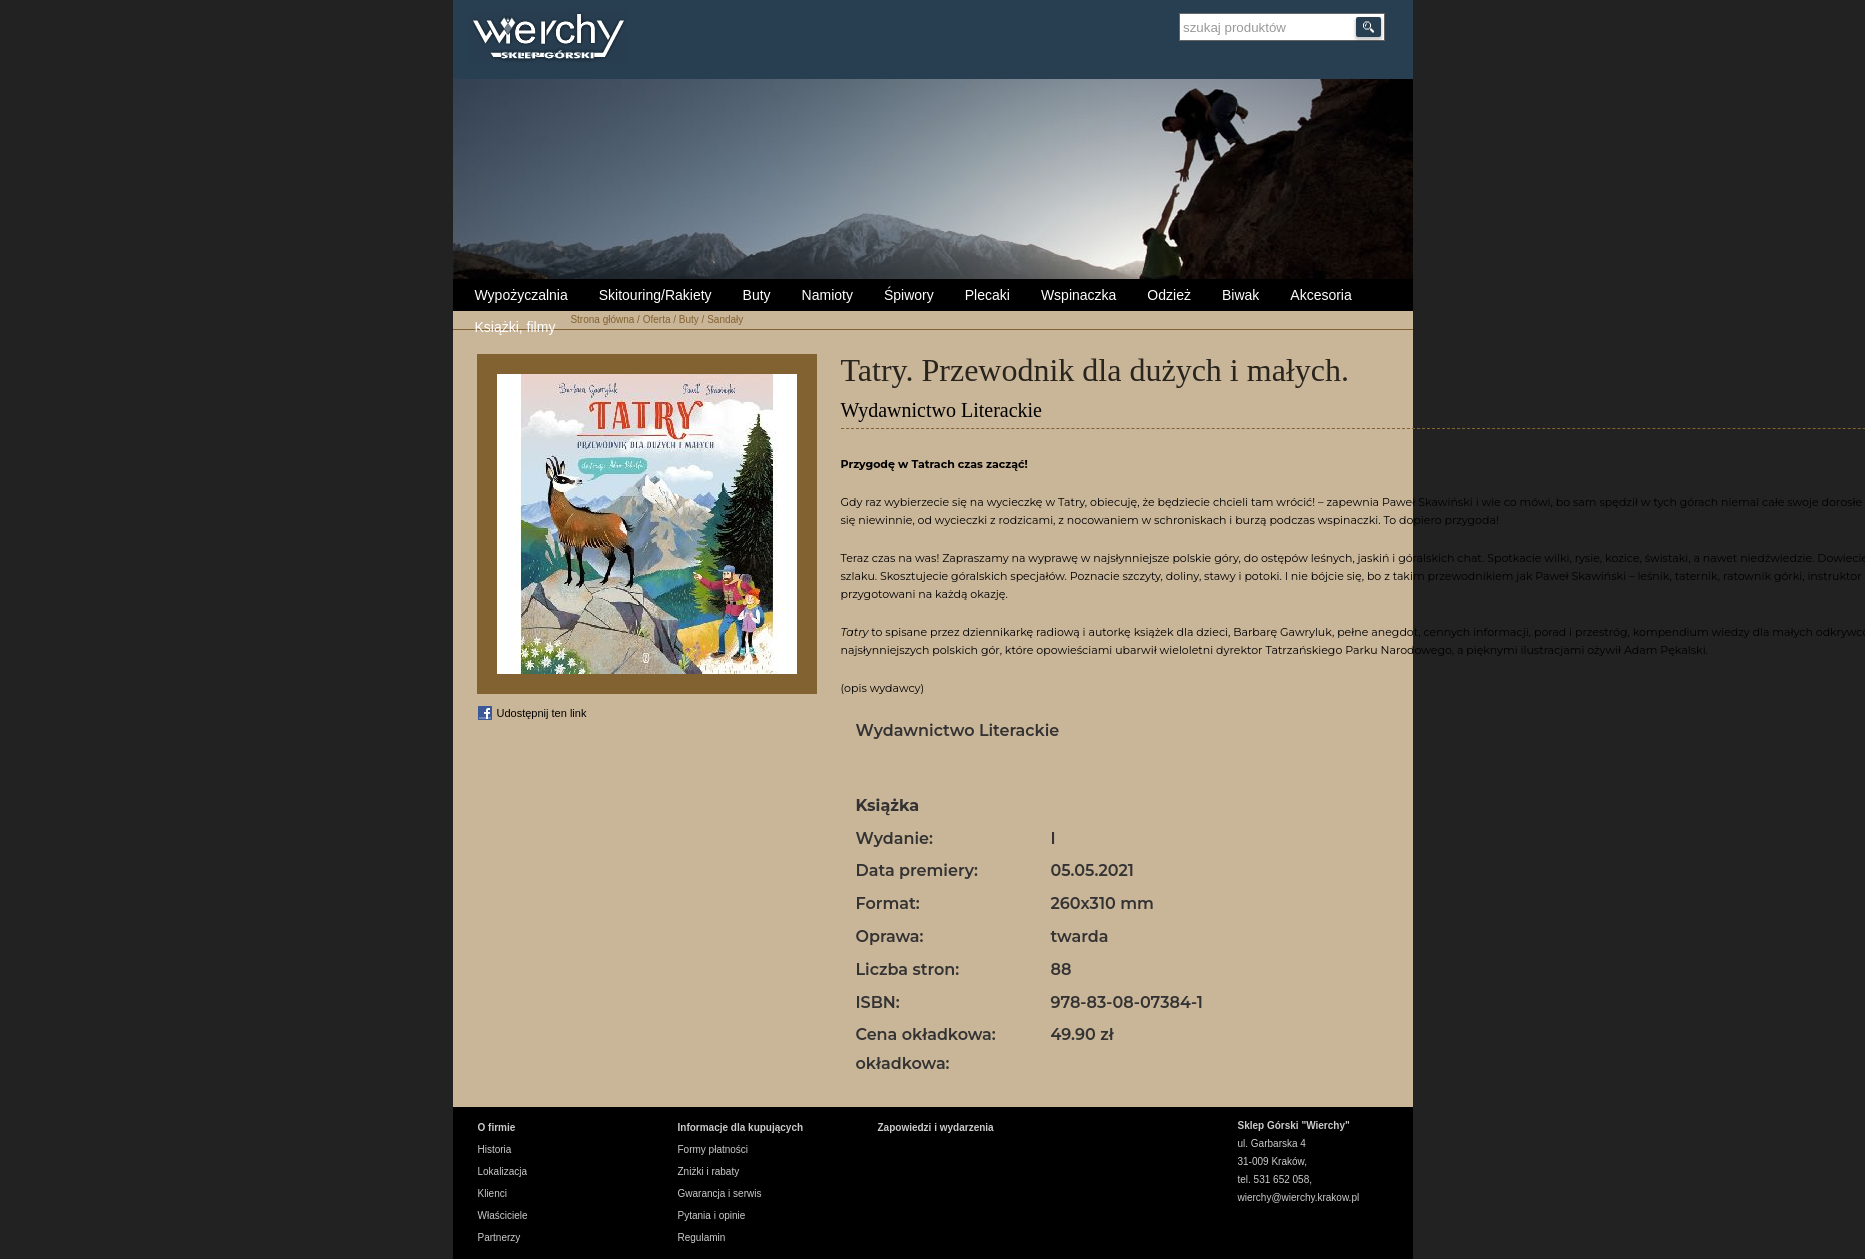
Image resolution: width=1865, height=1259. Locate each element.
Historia (495, 1149)
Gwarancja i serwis (720, 1193)
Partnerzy (499, 1237)
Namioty (827, 295)
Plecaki (987, 295)
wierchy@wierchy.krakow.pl (1299, 1197)
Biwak (1240, 295)
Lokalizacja (502, 1171)
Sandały (725, 319)
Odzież (1169, 295)
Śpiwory (909, 295)
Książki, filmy (515, 327)
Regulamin (702, 1237)
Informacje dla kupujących (741, 1127)
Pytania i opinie (712, 1215)
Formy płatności (713, 1149)
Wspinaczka (1078, 295)
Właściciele (503, 1215)
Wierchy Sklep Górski (553, 39)
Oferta (657, 319)
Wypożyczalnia (521, 295)
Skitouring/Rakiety (655, 295)
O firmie (497, 1127)
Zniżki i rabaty (709, 1171)
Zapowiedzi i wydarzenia (936, 1127)
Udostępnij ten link (542, 713)
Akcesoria (1320, 295)
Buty (757, 295)
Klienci (492, 1193)
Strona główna (602, 319)
